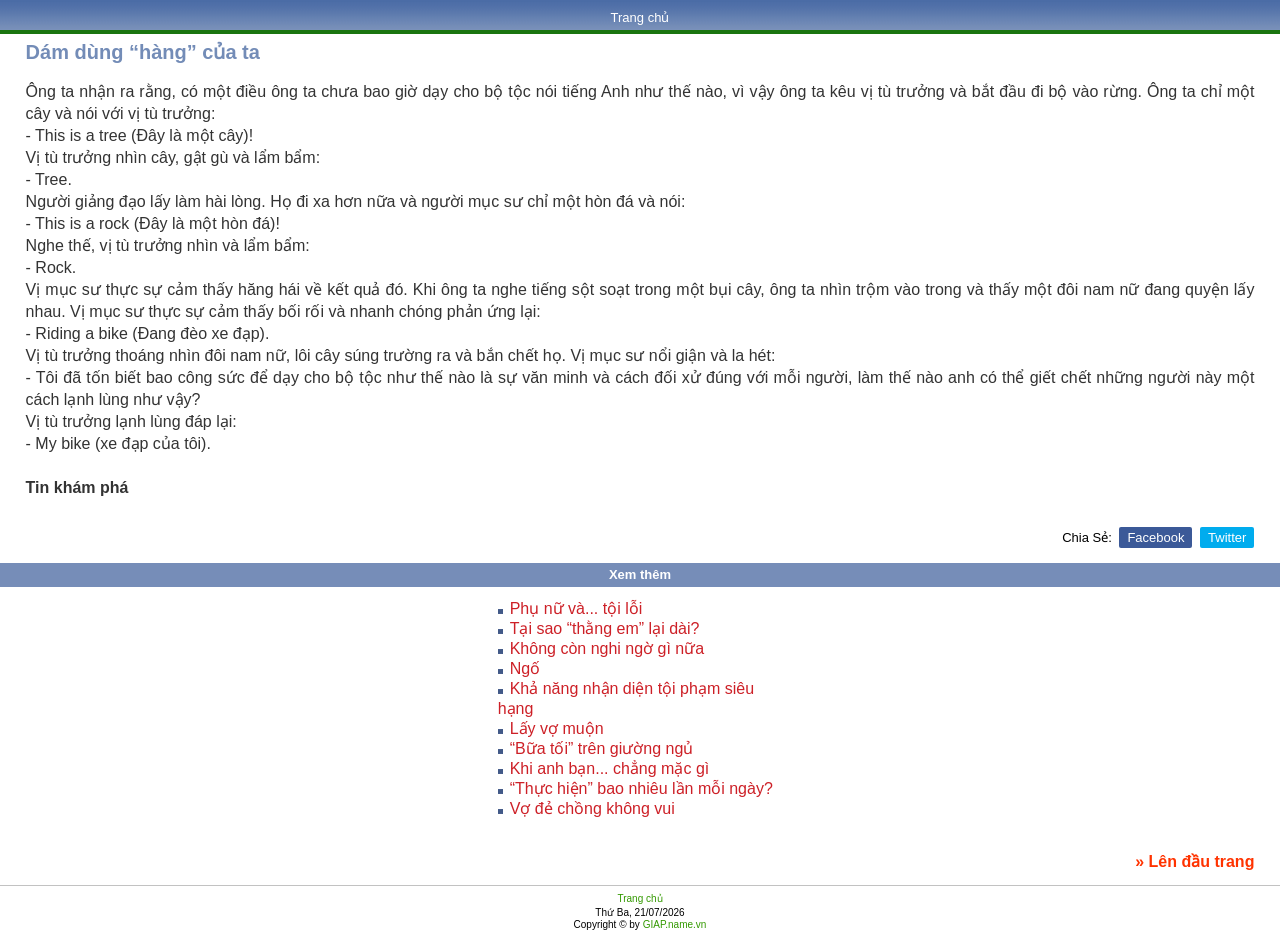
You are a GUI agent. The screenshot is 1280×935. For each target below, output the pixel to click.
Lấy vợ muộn (557, 728)
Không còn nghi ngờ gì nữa (607, 648)
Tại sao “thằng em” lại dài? (605, 628)
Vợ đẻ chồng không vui (592, 808)
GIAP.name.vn (673, 924)
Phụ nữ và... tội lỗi (576, 608)
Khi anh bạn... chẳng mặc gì (610, 768)
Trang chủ (640, 17)
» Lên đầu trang (1194, 861)
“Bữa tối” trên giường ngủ (602, 748)
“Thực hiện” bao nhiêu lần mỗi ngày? (641, 788)
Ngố (525, 668)
